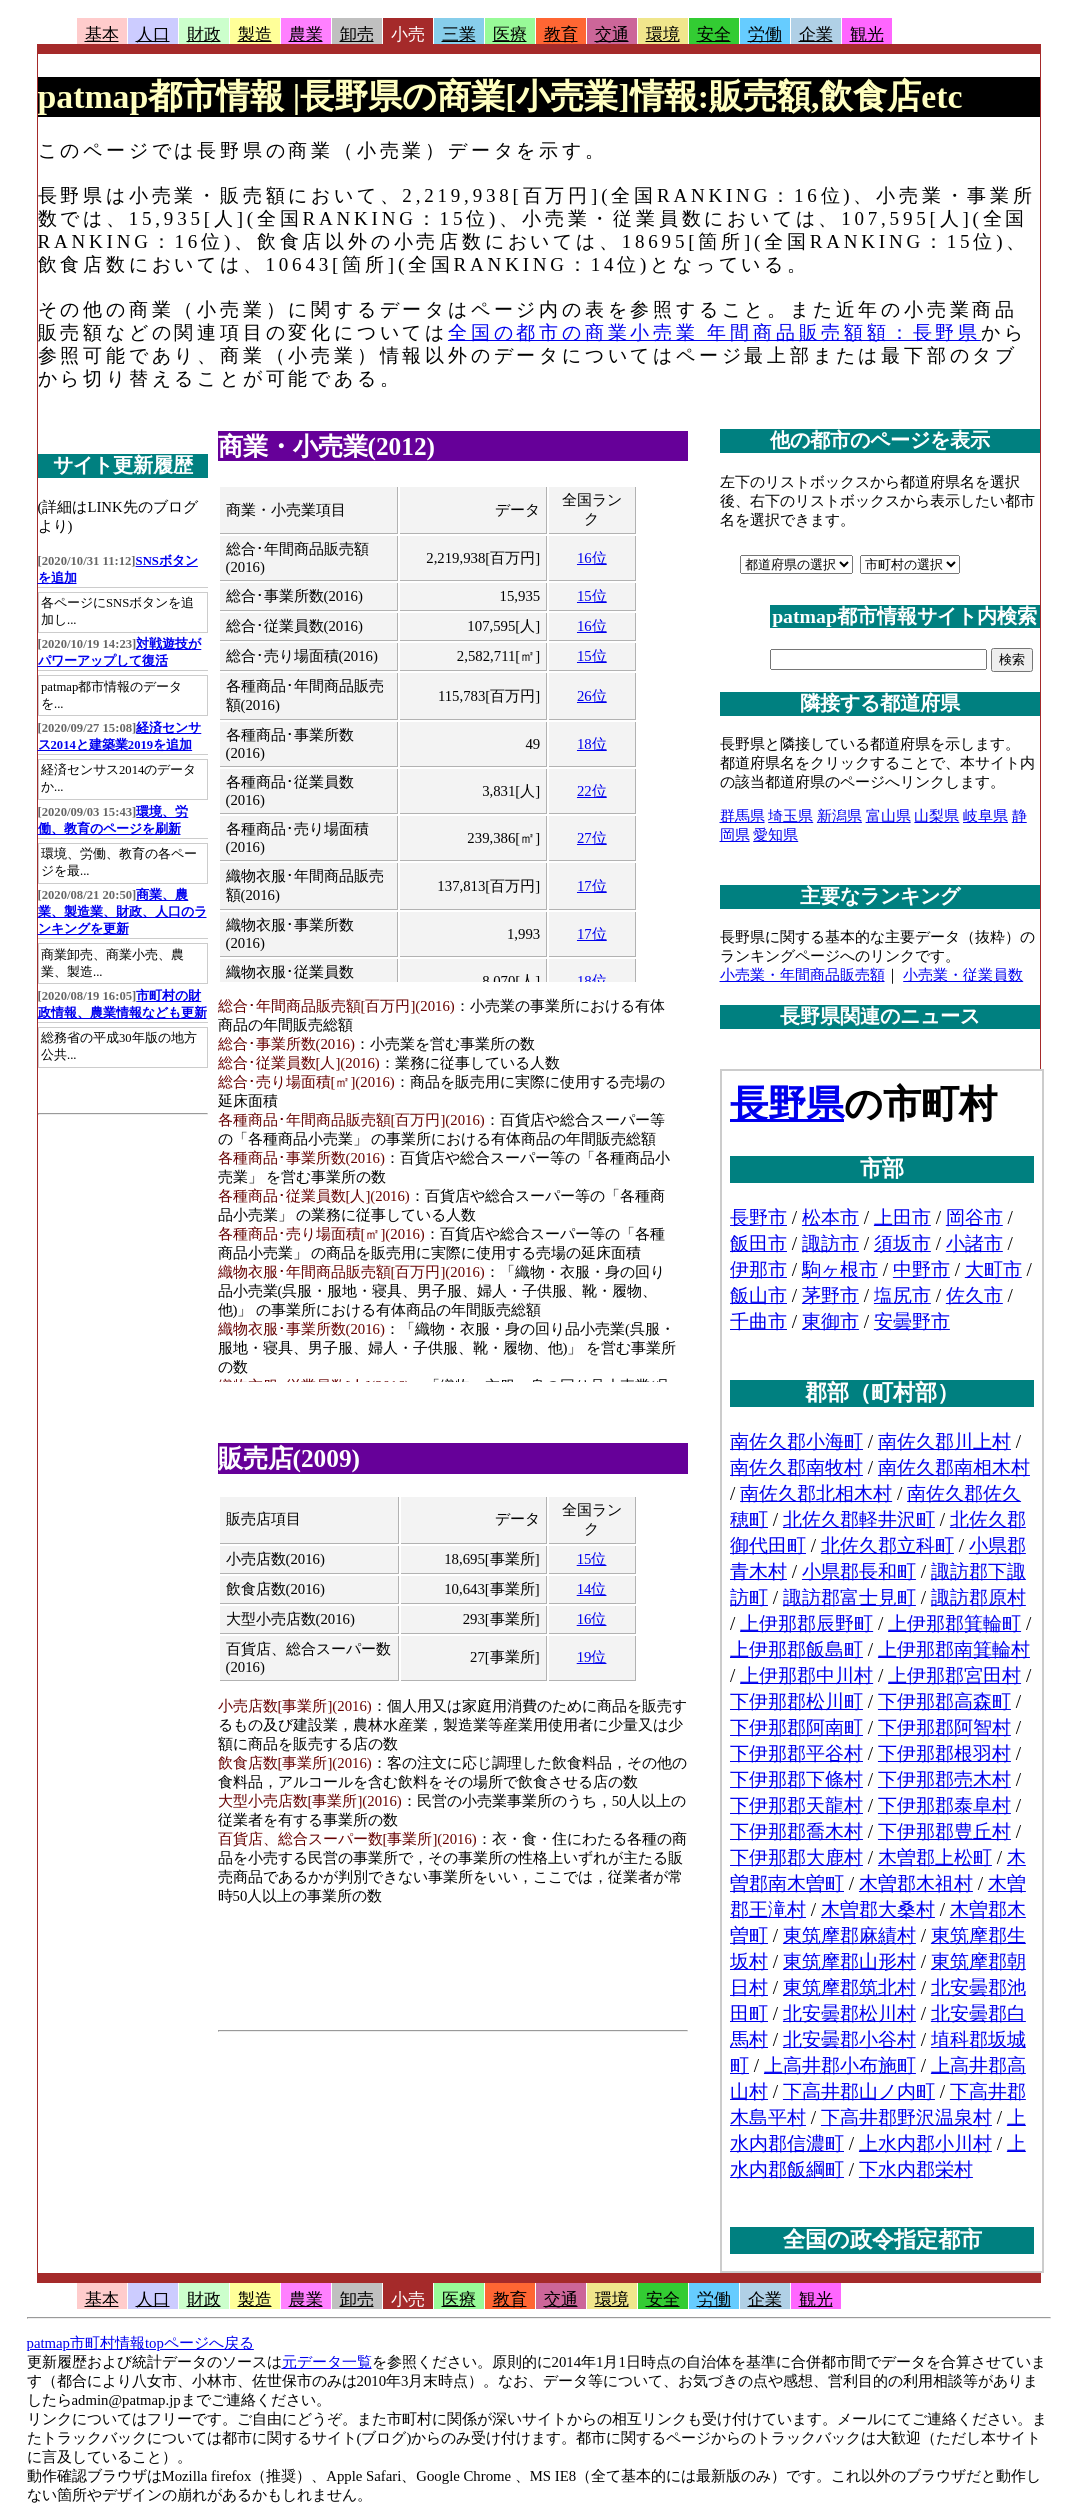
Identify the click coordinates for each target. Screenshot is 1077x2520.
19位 (592, 1657)
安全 (714, 34)
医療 (510, 34)
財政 (204, 34)
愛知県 (775, 835)
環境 (663, 34)
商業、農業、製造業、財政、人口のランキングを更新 (122, 912)
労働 (765, 34)
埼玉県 (790, 816)
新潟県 (839, 816)
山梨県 (936, 816)
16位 (592, 558)
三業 (459, 34)
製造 (255, 34)
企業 (816, 34)
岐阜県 (985, 816)
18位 (592, 744)
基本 (102, 34)
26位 (592, 696)
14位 (592, 1589)
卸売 (357, 34)
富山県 (888, 816)
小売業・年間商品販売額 (802, 975)
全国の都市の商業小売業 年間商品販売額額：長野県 (714, 332)
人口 (153, 34)
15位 (592, 596)
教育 (561, 34)
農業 (306, 34)
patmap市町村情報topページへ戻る (140, 2343)
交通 (612, 34)
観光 (867, 34)
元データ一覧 (327, 2362)
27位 (592, 838)
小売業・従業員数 (963, 975)
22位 (592, 791)
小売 (408, 34)
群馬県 (742, 816)
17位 (592, 886)
